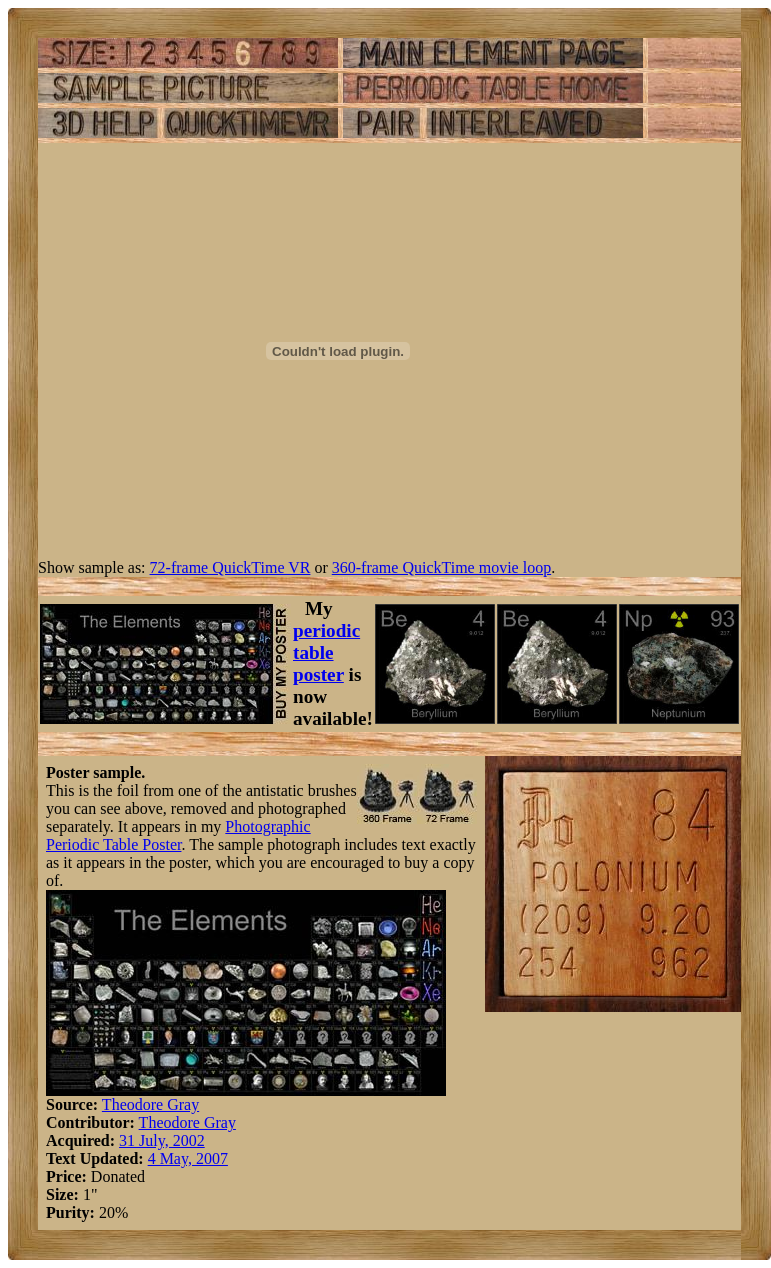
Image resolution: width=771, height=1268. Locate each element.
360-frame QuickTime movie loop (441, 567)
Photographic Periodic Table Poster (178, 835)
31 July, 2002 (162, 1140)
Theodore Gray (150, 1104)
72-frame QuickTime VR (230, 567)
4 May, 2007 (188, 1158)
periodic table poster (326, 652)
